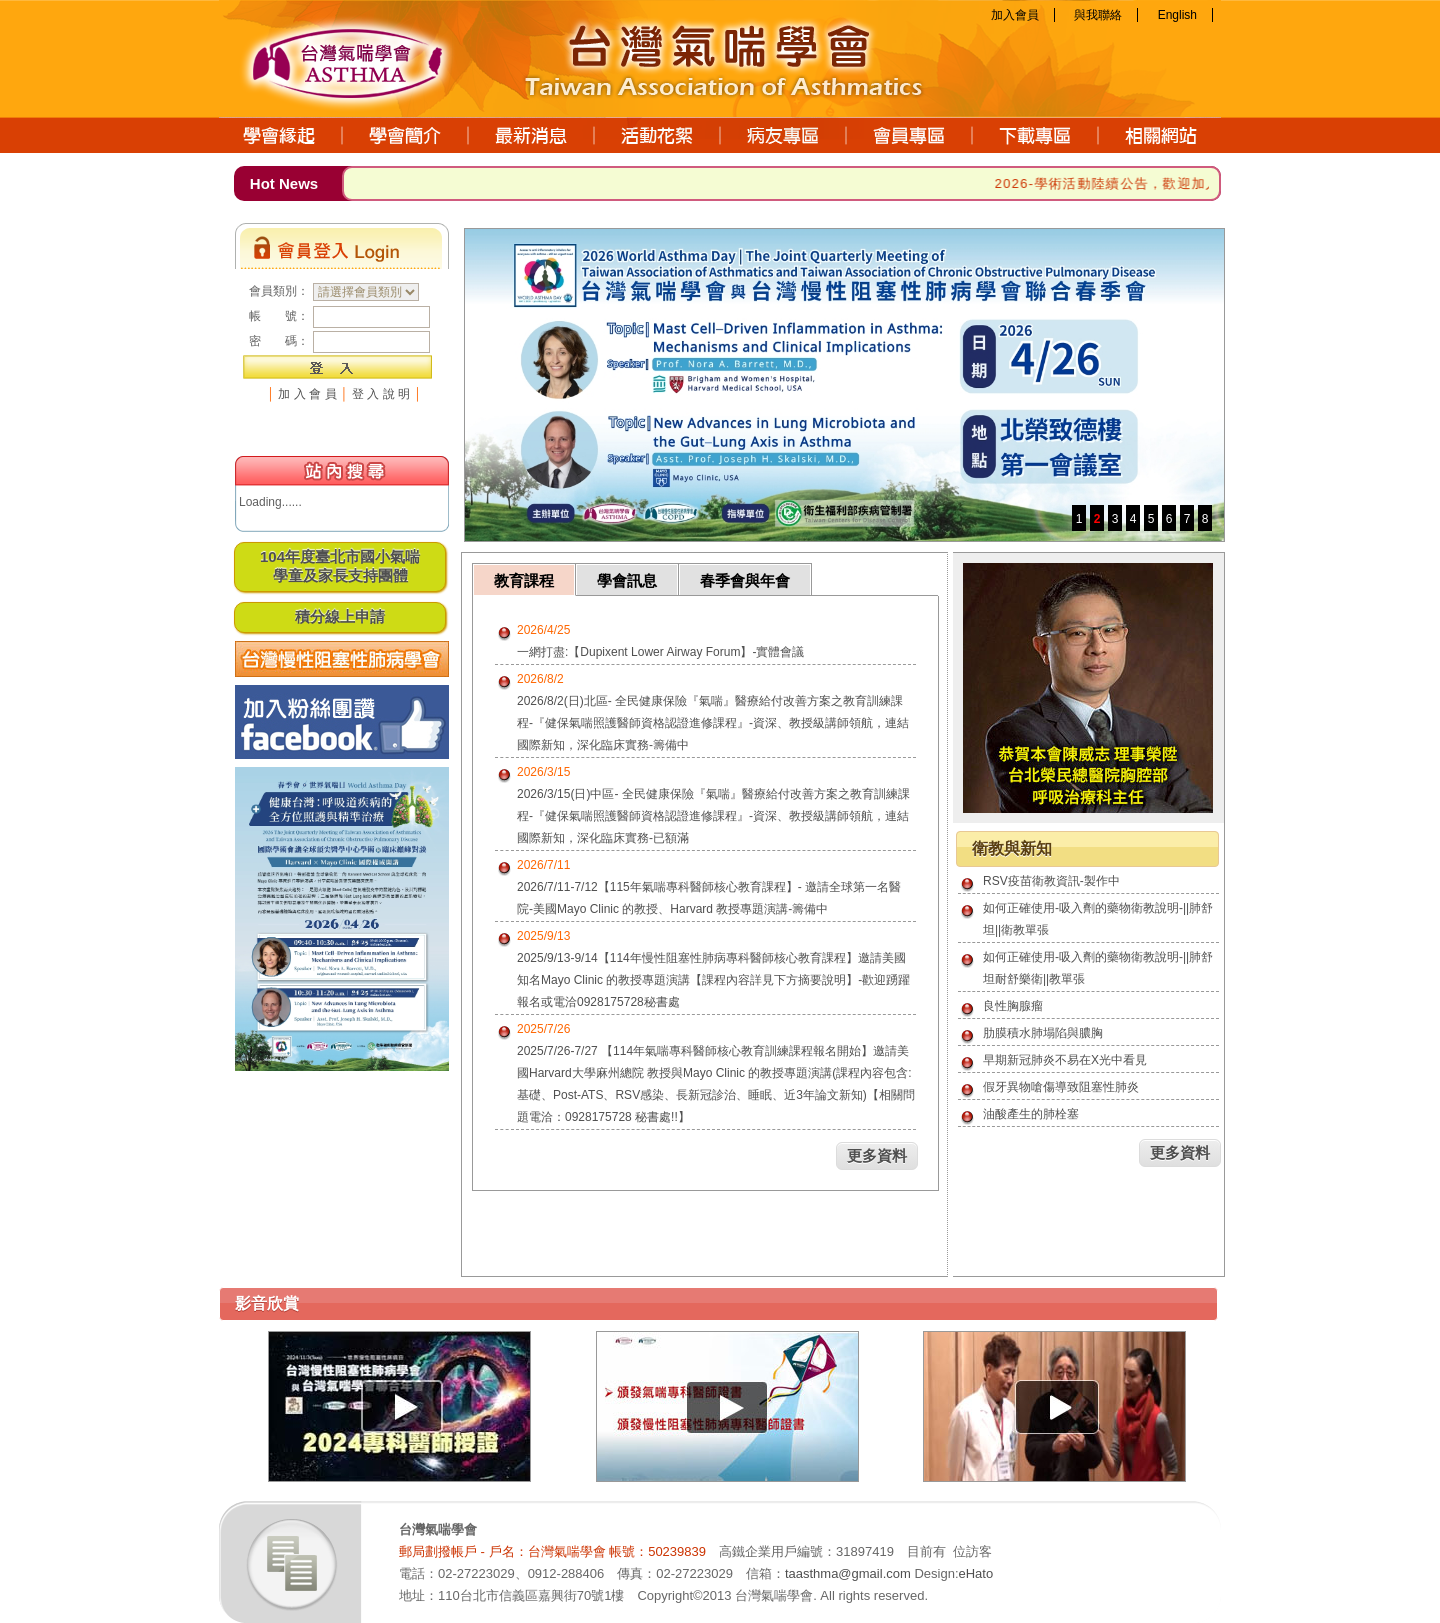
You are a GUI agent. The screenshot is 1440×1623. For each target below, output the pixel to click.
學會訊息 (627, 580)
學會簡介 (406, 135)
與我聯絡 (1098, 15)
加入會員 (1015, 15)
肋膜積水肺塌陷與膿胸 (1043, 1033)
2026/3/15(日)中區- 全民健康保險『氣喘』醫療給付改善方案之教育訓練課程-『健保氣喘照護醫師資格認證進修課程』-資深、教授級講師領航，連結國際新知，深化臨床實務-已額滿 (713, 816)
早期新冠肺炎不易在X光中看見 (1065, 1060)
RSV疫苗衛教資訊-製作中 (1051, 881)
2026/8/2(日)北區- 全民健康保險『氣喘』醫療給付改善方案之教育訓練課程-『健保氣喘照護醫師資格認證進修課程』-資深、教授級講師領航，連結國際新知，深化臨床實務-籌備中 (713, 723)
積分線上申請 (340, 616)
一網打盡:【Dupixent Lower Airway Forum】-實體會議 (660, 652)
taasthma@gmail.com (848, 1573)
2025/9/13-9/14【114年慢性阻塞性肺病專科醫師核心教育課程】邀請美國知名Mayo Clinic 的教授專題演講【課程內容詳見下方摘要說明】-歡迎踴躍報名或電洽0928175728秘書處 (713, 980)
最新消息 (532, 135)
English (1177, 15)
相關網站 (1160, 135)
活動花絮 (658, 135)
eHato (976, 1573)
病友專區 (784, 135)
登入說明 (383, 394)
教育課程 (524, 580)
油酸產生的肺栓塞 (1031, 1114)
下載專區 (1036, 135)
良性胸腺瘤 (1013, 1006)
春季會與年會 (745, 580)
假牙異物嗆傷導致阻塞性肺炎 (1061, 1087)
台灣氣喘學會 (369, 55)
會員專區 (910, 135)
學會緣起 (281, 135)
